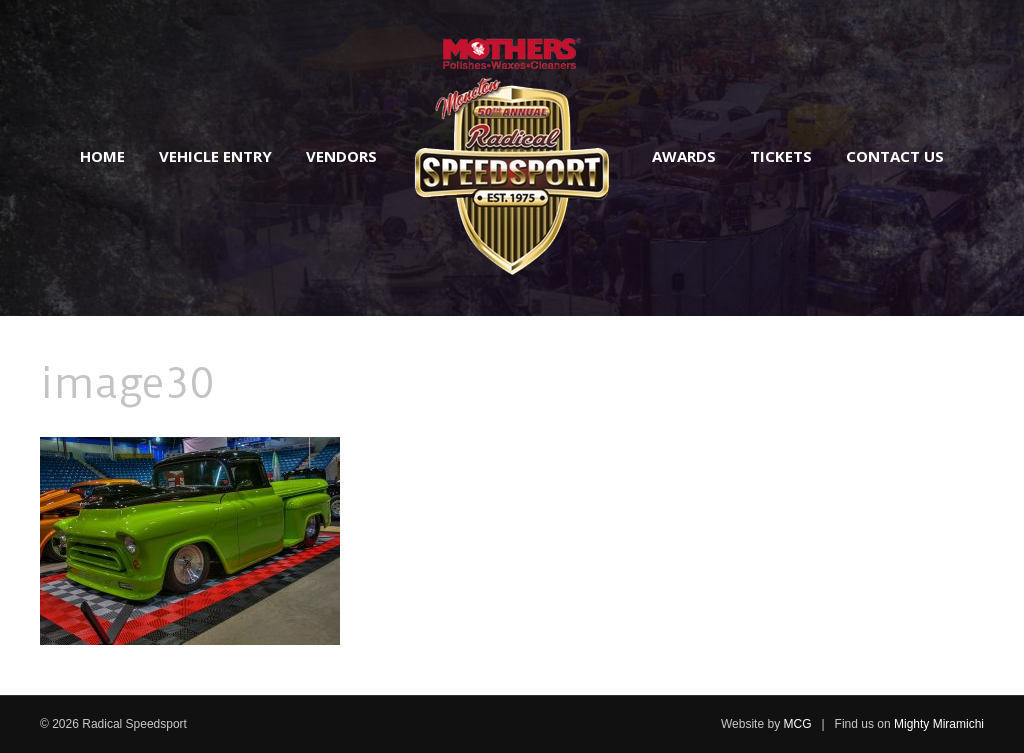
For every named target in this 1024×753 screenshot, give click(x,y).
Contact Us (895, 156)
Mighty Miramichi (939, 724)
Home (102, 156)
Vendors (341, 156)
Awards (684, 156)
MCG (797, 724)
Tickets (781, 156)
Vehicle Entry (215, 156)
